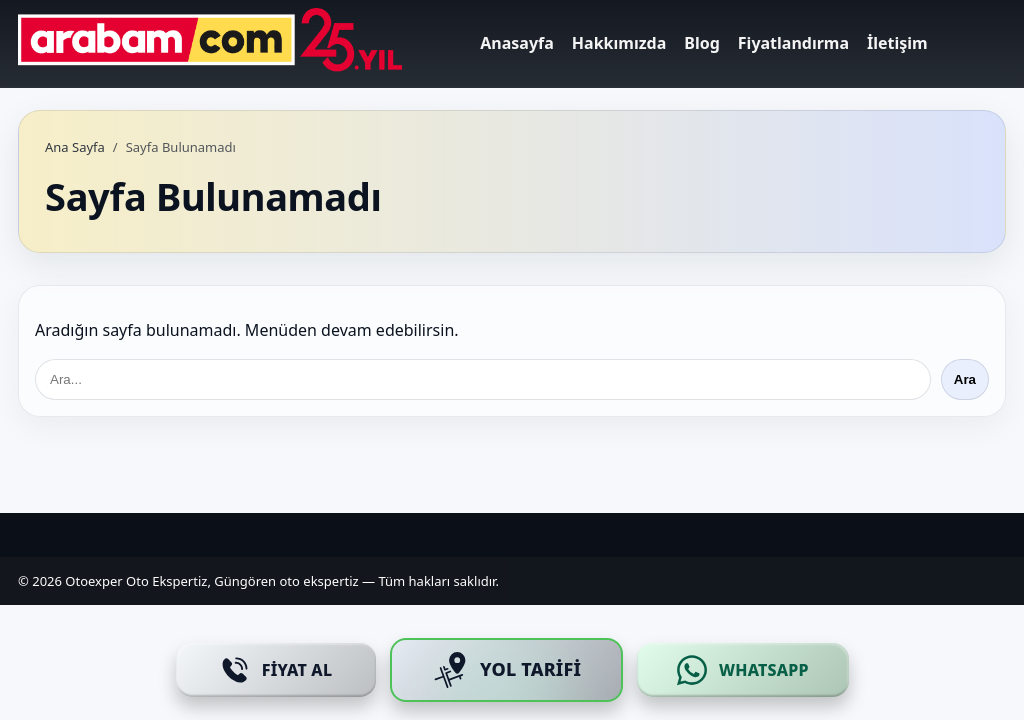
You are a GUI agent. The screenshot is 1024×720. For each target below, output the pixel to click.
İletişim (897, 43)
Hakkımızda (619, 43)
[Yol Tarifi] (506, 670)
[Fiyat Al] (276, 670)
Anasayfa (517, 43)
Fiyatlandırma (793, 43)
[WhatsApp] (743, 670)
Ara (965, 379)
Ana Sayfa (75, 147)
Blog (702, 43)
